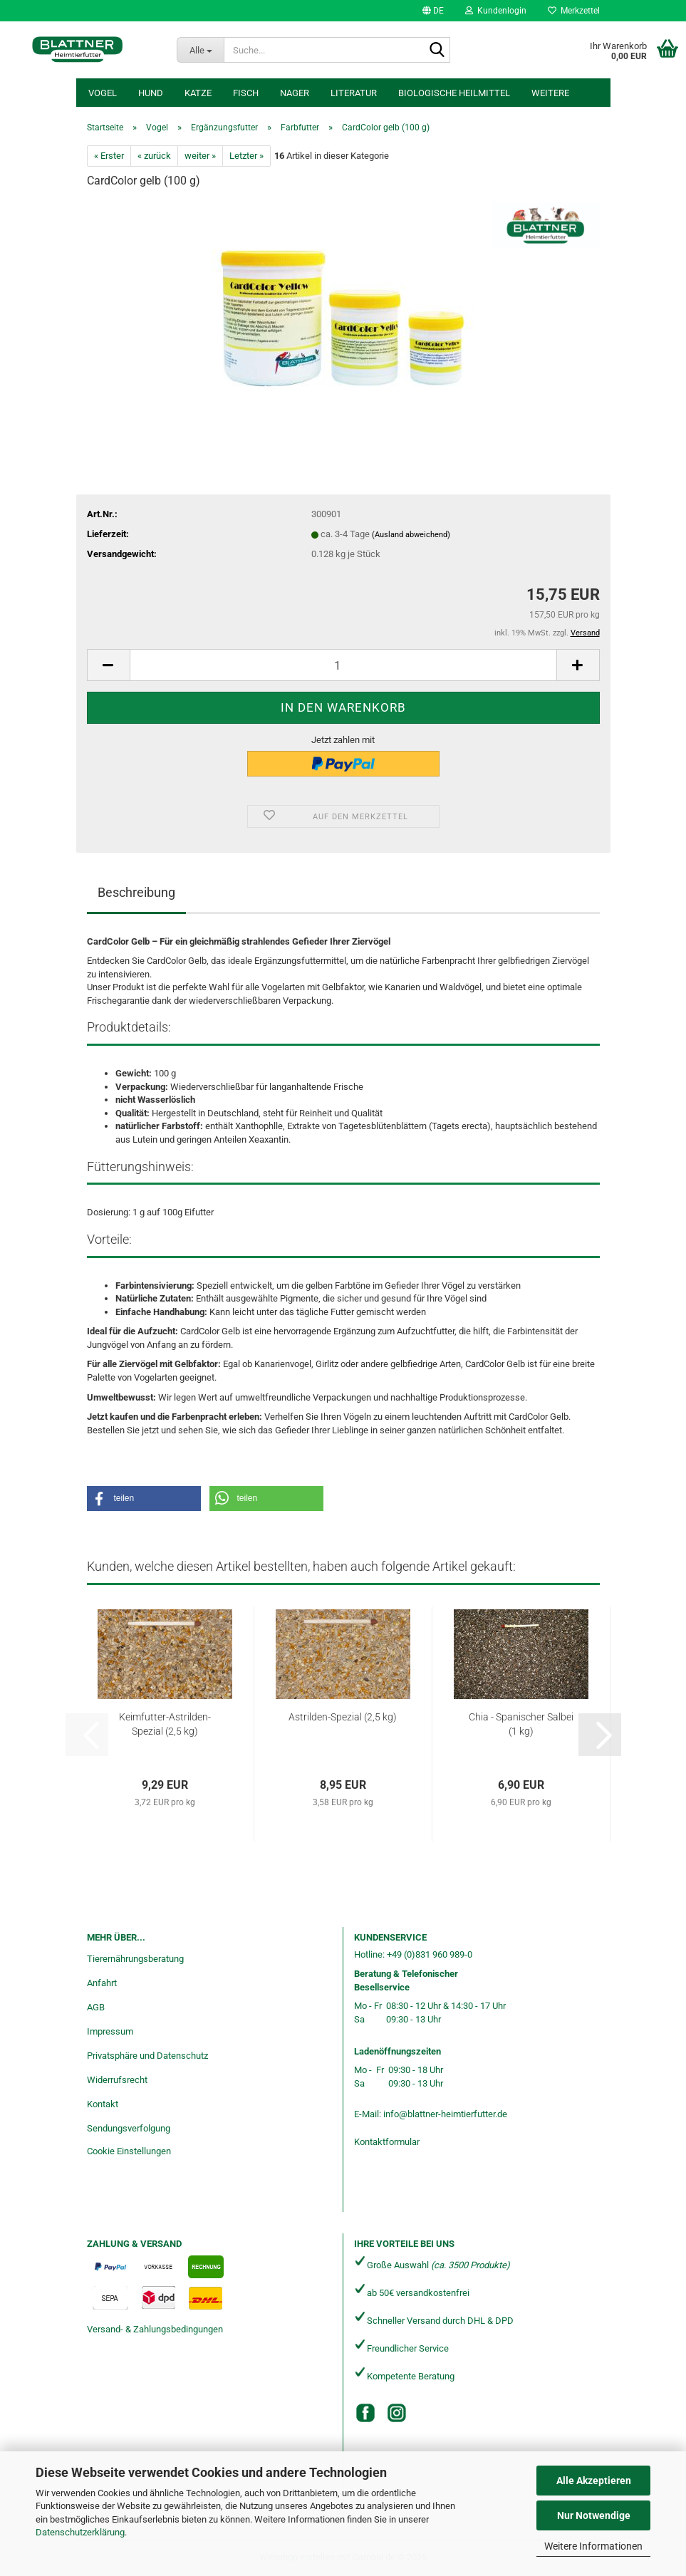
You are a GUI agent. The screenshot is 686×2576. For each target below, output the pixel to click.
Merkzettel (574, 11)
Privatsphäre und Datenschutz (147, 2055)
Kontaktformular (387, 2141)
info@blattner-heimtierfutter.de (445, 2114)
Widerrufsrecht (117, 2079)
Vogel (102, 93)
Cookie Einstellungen (129, 2151)
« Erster (109, 155)
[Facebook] (365, 2412)
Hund (150, 93)
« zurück (154, 155)
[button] (433, 10)
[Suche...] (200, 50)
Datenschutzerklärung (80, 2532)
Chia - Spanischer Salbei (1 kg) (521, 1724)
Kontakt (102, 2104)
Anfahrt (102, 1983)
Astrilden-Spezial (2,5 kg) (343, 1717)
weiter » (200, 155)
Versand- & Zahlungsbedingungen (155, 2329)
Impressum (110, 2031)
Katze (198, 93)
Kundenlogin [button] (495, 11)
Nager (294, 93)
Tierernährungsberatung (135, 1958)
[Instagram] (396, 2412)
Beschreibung (136, 892)
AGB (96, 2007)
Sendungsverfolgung (128, 2128)
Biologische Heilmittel (454, 93)
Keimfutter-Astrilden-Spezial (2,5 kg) (165, 1724)
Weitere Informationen (593, 2546)
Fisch (246, 93)
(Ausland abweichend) (411, 534)
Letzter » (246, 155)
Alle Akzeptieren (593, 2480)
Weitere (550, 93)
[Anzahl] (343, 665)
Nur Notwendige (593, 2515)
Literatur (354, 93)
